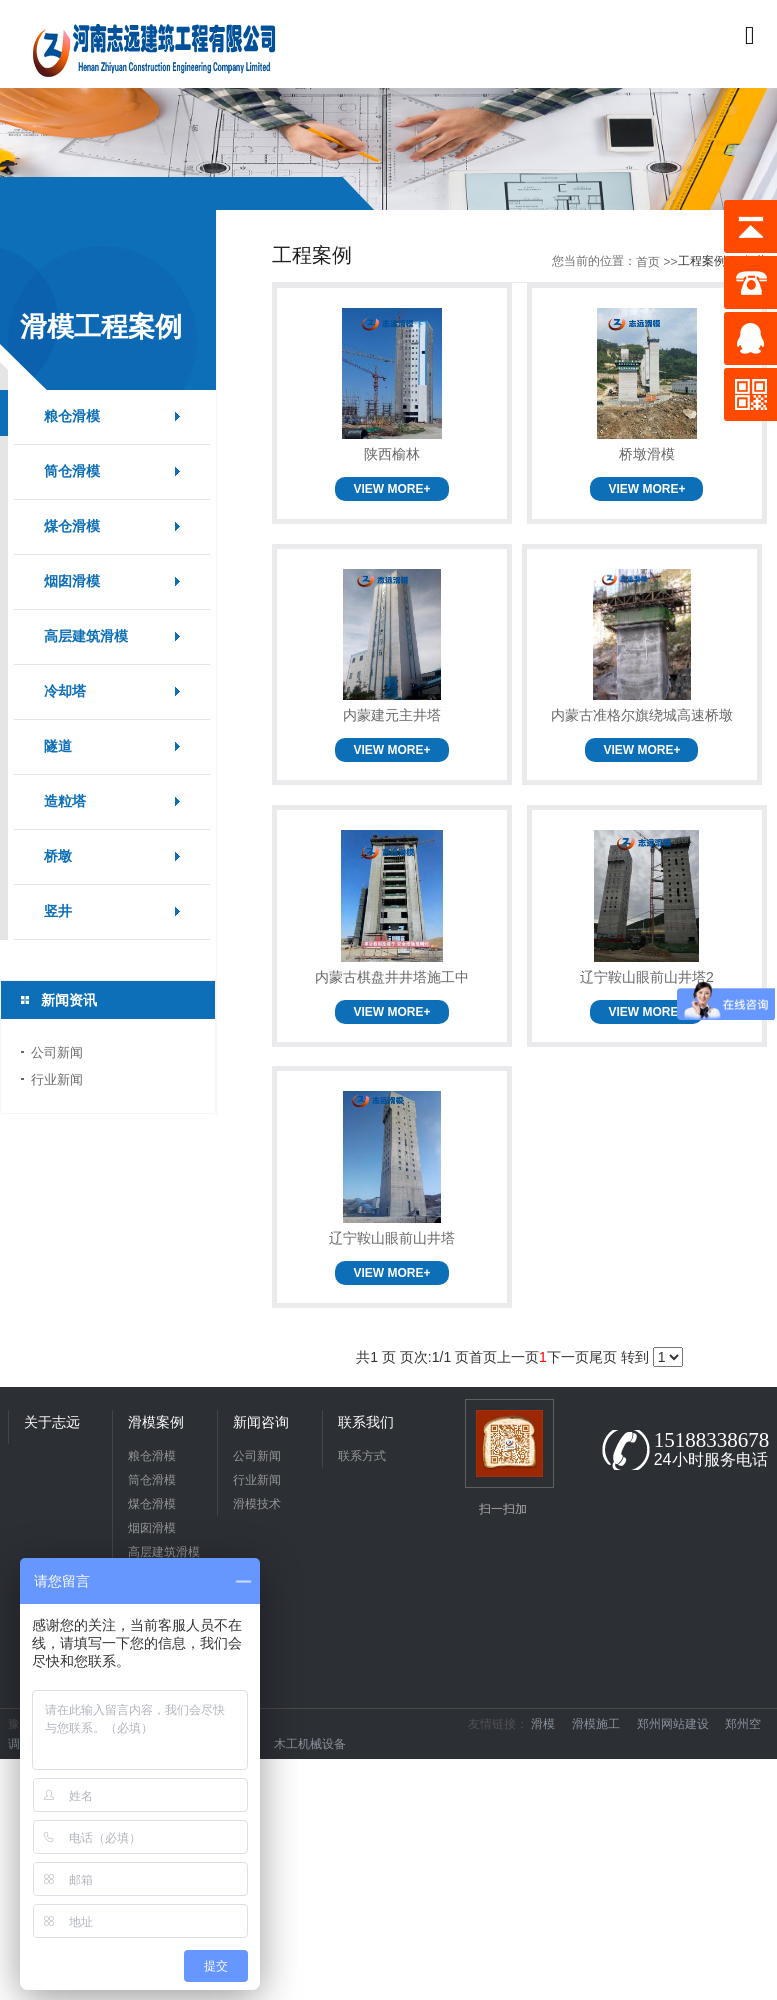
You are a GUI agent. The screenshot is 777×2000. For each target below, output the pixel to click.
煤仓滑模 (72, 526)
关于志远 (52, 1422)
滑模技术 (257, 1504)
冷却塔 (65, 691)
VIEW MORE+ (391, 489)
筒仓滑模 (72, 471)
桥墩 (58, 856)
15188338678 (712, 1440)
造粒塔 (65, 801)
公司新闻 (57, 1052)
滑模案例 (156, 1422)
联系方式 (362, 1456)
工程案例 (702, 261)
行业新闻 (57, 1079)
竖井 (58, 911)
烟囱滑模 (72, 581)
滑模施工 (602, 1724)
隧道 (58, 746)
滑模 (549, 1724)
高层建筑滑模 (86, 636)
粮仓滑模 (72, 416)
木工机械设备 (316, 1744)
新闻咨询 (261, 1422)
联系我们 (366, 1422)
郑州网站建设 (679, 1724)
